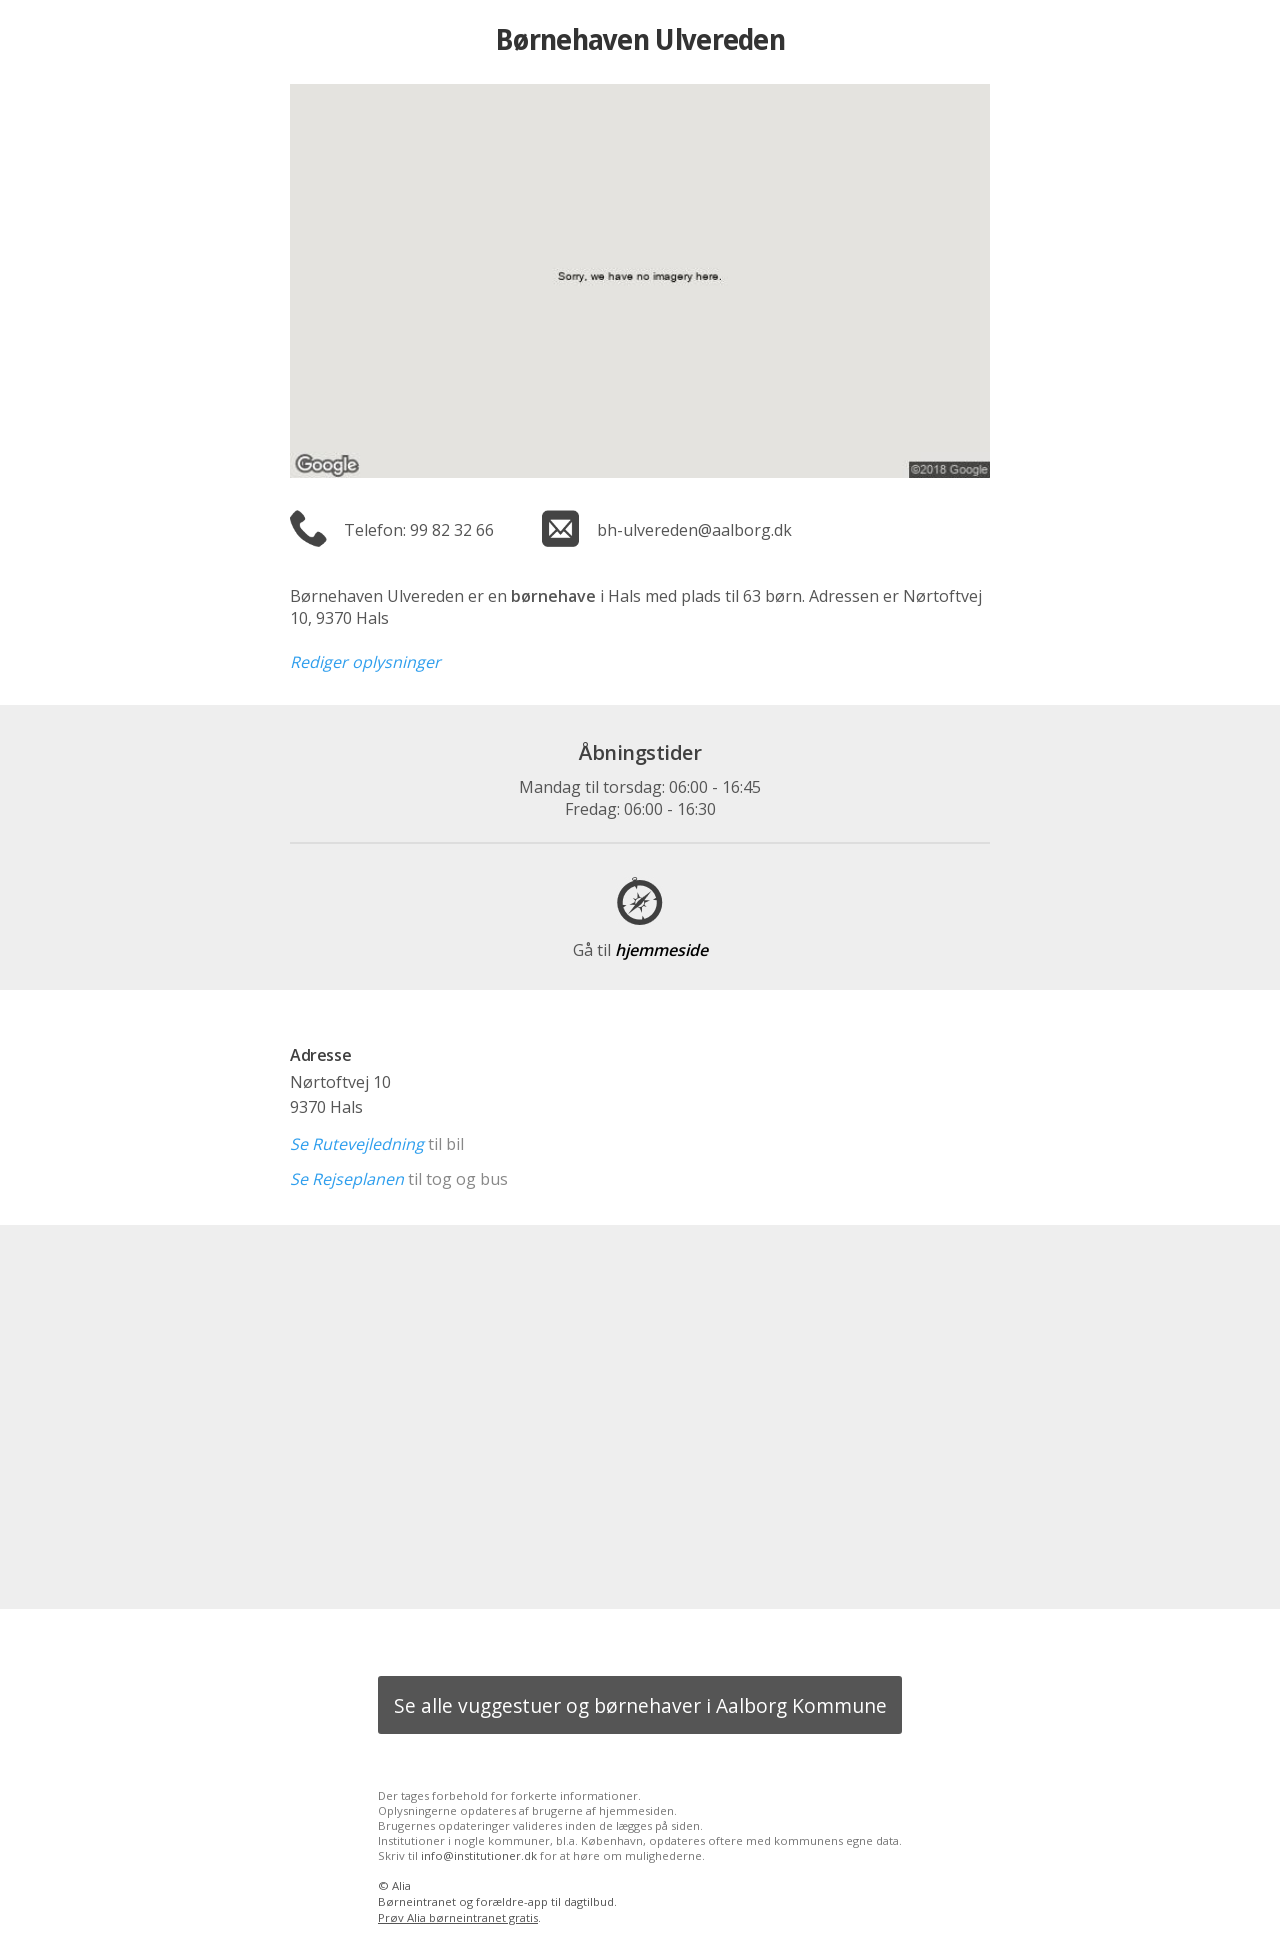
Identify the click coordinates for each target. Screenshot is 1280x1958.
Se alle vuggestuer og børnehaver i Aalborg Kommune (640, 1705)
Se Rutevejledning (357, 1144)
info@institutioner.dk (479, 1855)
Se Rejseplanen (347, 1179)
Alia (401, 1885)
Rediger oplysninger (365, 662)
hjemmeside (640, 950)
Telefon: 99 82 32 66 (419, 530)
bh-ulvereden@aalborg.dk (694, 530)
